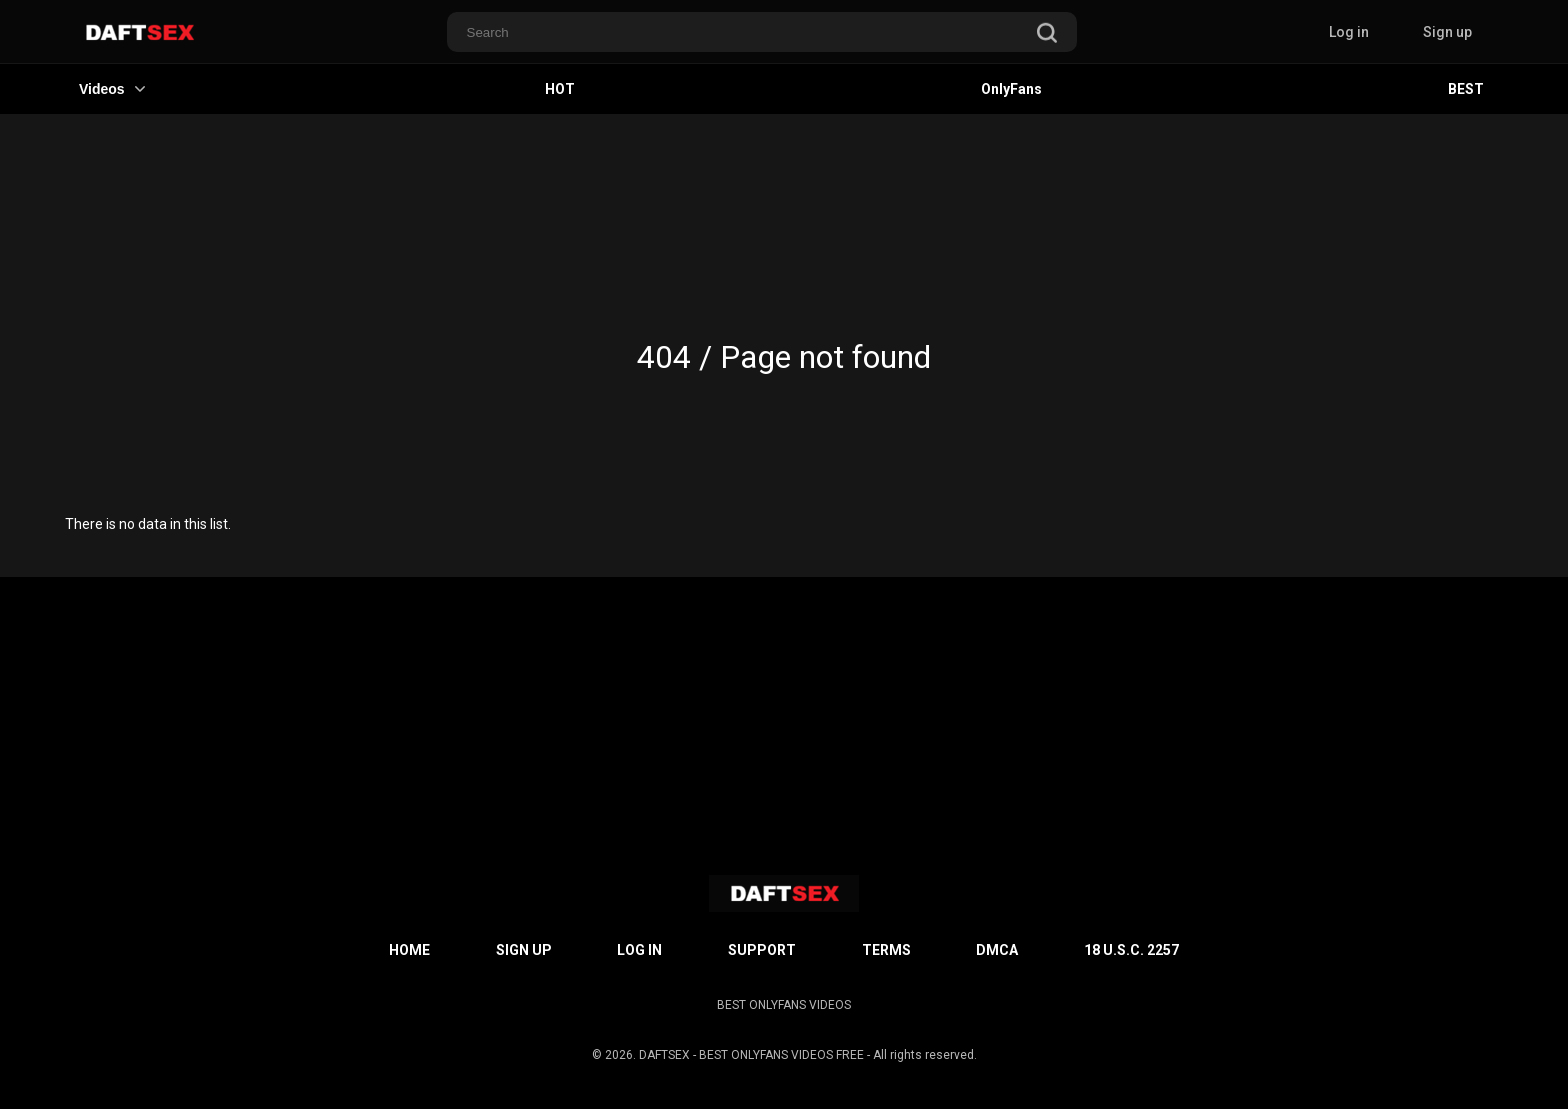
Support (762, 950)
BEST (1466, 89)
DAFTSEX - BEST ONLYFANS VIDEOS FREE (751, 1055)
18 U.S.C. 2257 (1131, 950)
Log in (1349, 32)
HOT (560, 89)
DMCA (997, 950)
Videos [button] (112, 89)
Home (409, 950)
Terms (886, 950)
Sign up (1447, 32)
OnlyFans (1011, 89)
